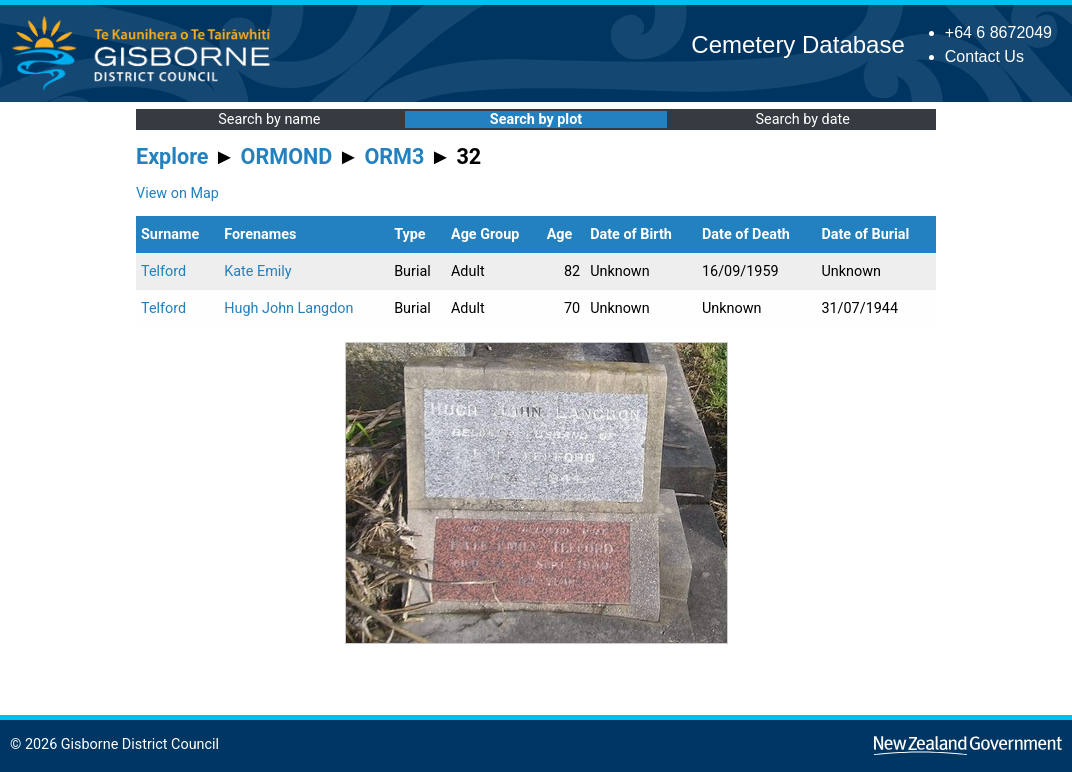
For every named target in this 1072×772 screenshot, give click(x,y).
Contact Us (984, 56)
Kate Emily (257, 271)
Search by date (802, 119)
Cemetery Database (797, 44)
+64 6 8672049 (998, 32)
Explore (172, 156)
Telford (163, 271)
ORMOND (287, 156)
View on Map (177, 193)
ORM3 (394, 156)
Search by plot (536, 119)
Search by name (269, 119)
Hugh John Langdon (288, 308)
